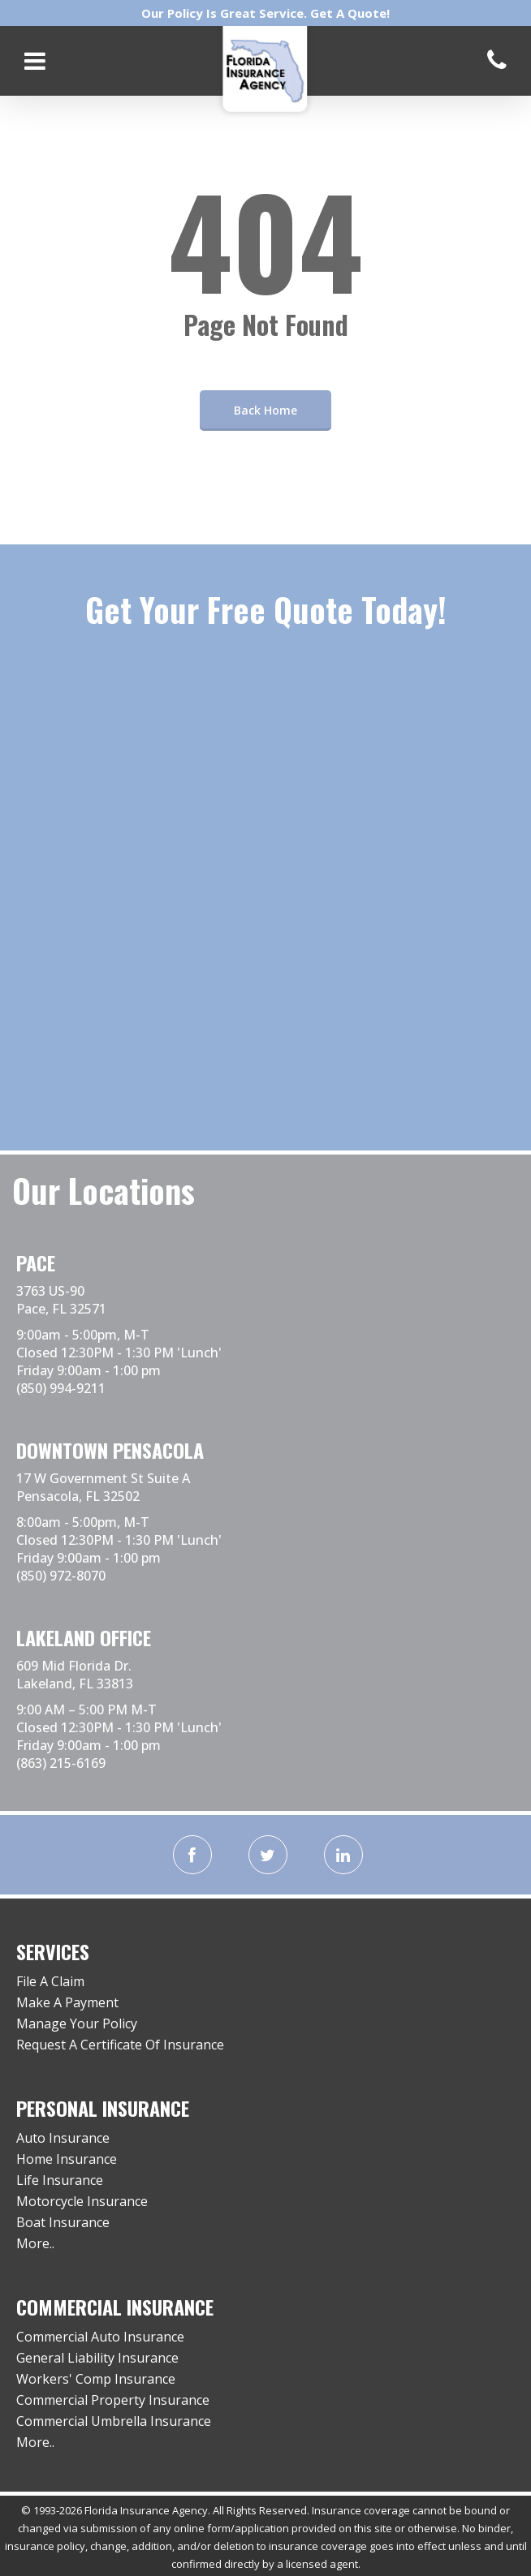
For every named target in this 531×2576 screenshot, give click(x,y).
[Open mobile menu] (35, 61)
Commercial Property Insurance (112, 2400)
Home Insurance (66, 2159)
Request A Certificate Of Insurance (120, 2044)
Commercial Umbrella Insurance (113, 2421)
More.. (35, 2243)
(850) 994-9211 (61, 1388)
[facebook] (192, 1854)
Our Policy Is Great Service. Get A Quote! (265, 13)
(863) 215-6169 (61, 1763)
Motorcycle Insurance (82, 2201)
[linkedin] (343, 1854)
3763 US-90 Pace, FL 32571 (61, 1300)
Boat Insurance (63, 2222)
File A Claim (50, 1981)
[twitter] (267, 1854)
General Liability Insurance (97, 2358)
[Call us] (497, 60)
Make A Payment (67, 2002)
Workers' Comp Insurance (95, 2379)
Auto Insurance (63, 2138)
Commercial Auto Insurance (100, 2337)
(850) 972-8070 (61, 1576)
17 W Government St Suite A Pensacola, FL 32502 (103, 1487)
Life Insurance (59, 2180)
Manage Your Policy (76, 2023)
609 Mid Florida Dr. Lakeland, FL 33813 (74, 1674)
